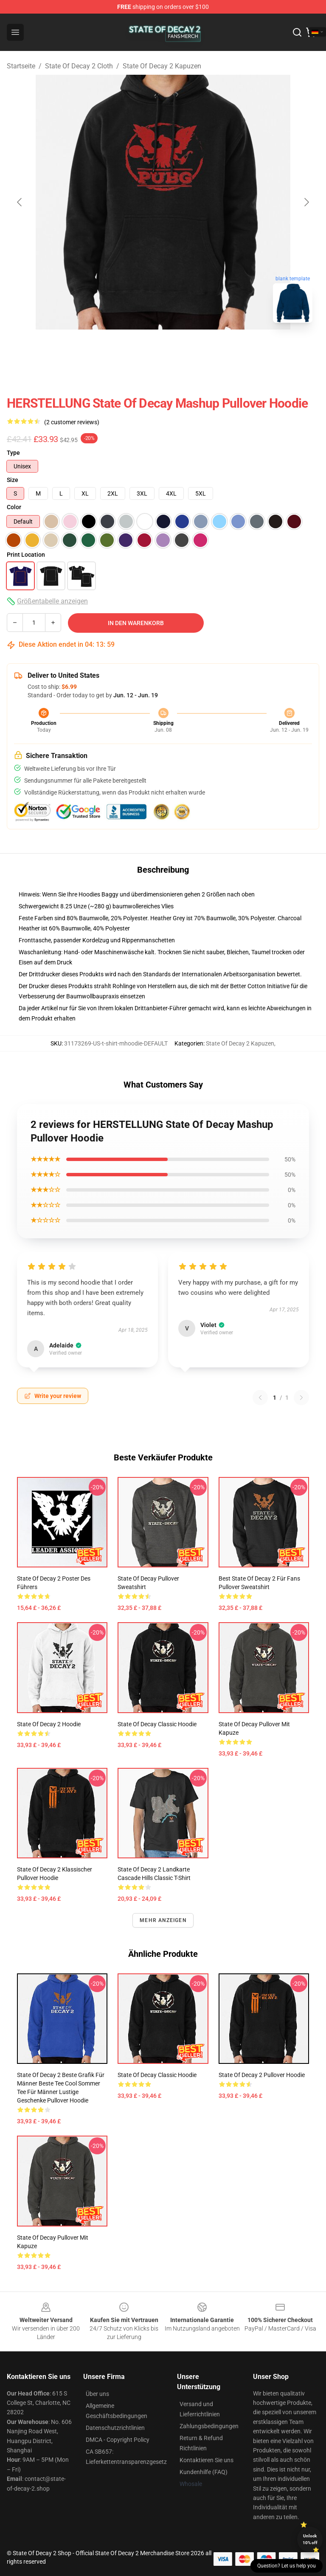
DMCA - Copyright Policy (117, 2439)
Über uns (97, 2393)
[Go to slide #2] (163, 348)
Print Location (26, 554)
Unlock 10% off (310, 2539)
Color (14, 507)
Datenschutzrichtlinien (115, 2427)
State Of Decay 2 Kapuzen (162, 66)
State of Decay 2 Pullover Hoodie (262, 2075)
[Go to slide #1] (118, 348)
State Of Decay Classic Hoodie (157, 1724)
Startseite (21, 66)
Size (12, 479)
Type (13, 452)
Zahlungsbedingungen (209, 2426)
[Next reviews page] (301, 1397)
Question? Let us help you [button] (286, 2566)
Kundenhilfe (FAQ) (204, 2472)
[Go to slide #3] (207, 348)
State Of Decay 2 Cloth (79, 66)
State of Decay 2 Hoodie (49, 1724)
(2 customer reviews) (71, 422)
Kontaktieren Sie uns (206, 2460)
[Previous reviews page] (260, 1397)
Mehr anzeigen (163, 1920)
